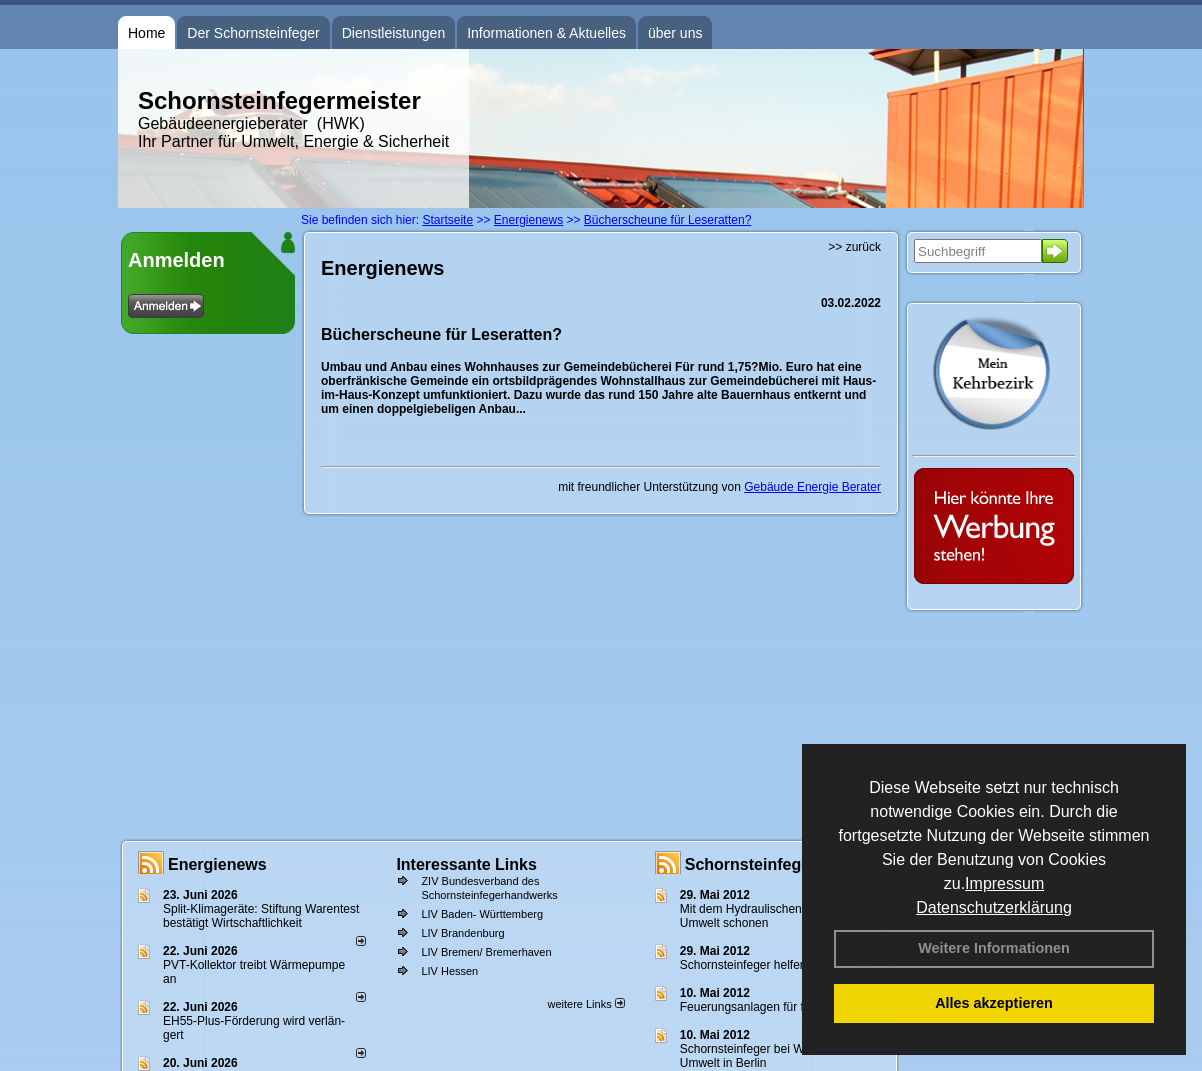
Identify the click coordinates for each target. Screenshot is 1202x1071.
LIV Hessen (449, 971)
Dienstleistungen (394, 33)
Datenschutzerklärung (994, 907)
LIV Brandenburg (462, 933)
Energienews (217, 864)
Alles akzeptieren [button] (994, 1003)
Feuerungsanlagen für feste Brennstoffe (785, 1007)
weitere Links (585, 1004)
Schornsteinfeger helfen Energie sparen (785, 965)
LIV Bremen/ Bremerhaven (486, 952)
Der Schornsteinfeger (253, 33)
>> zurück (854, 247)
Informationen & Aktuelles (546, 33)
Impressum (1004, 883)
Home (146, 33)
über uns (675, 33)
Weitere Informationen (994, 948)
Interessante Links (466, 864)
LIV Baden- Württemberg (482, 914)
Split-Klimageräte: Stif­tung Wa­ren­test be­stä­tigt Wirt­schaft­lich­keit (261, 916)
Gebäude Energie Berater (812, 487)
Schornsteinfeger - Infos (777, 864)
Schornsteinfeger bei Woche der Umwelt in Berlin (765, 1056)
